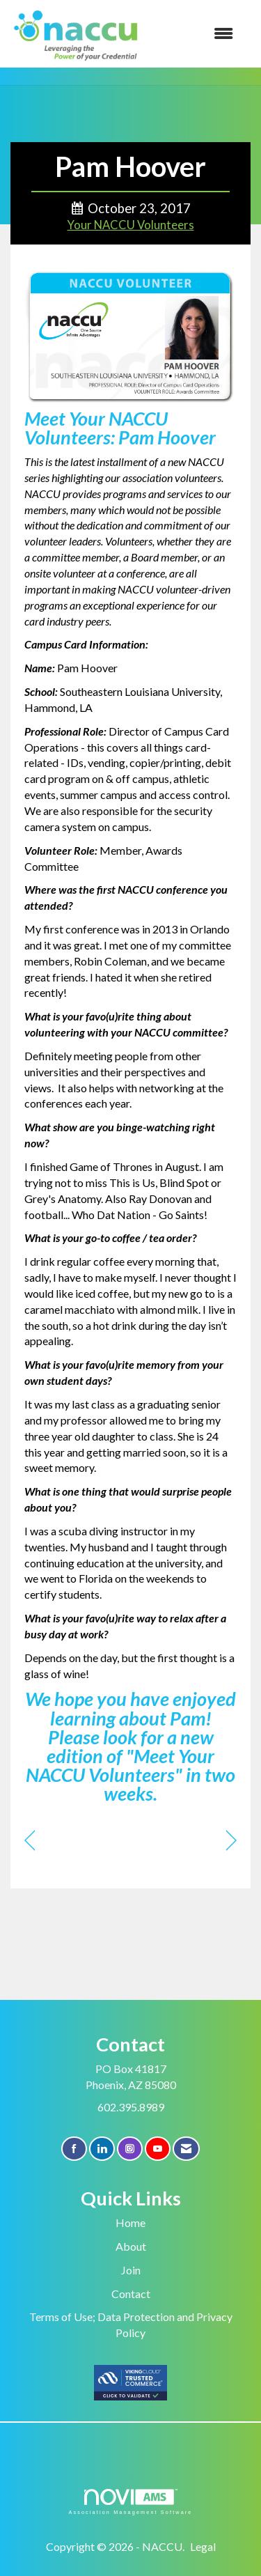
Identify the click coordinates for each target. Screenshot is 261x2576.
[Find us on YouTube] (158, 2148)
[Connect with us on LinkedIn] (102, 2148)
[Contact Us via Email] (186, 2148)
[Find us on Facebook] (74, 2148)
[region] (231, 1841)
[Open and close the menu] (195, 34)
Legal (203, 2546)
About (131, 2246)
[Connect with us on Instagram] (130, 2148)
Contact (130, 2293)
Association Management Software (130, 2502)
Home (130, 2222)
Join (131, 2269)
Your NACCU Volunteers (131, 225)
